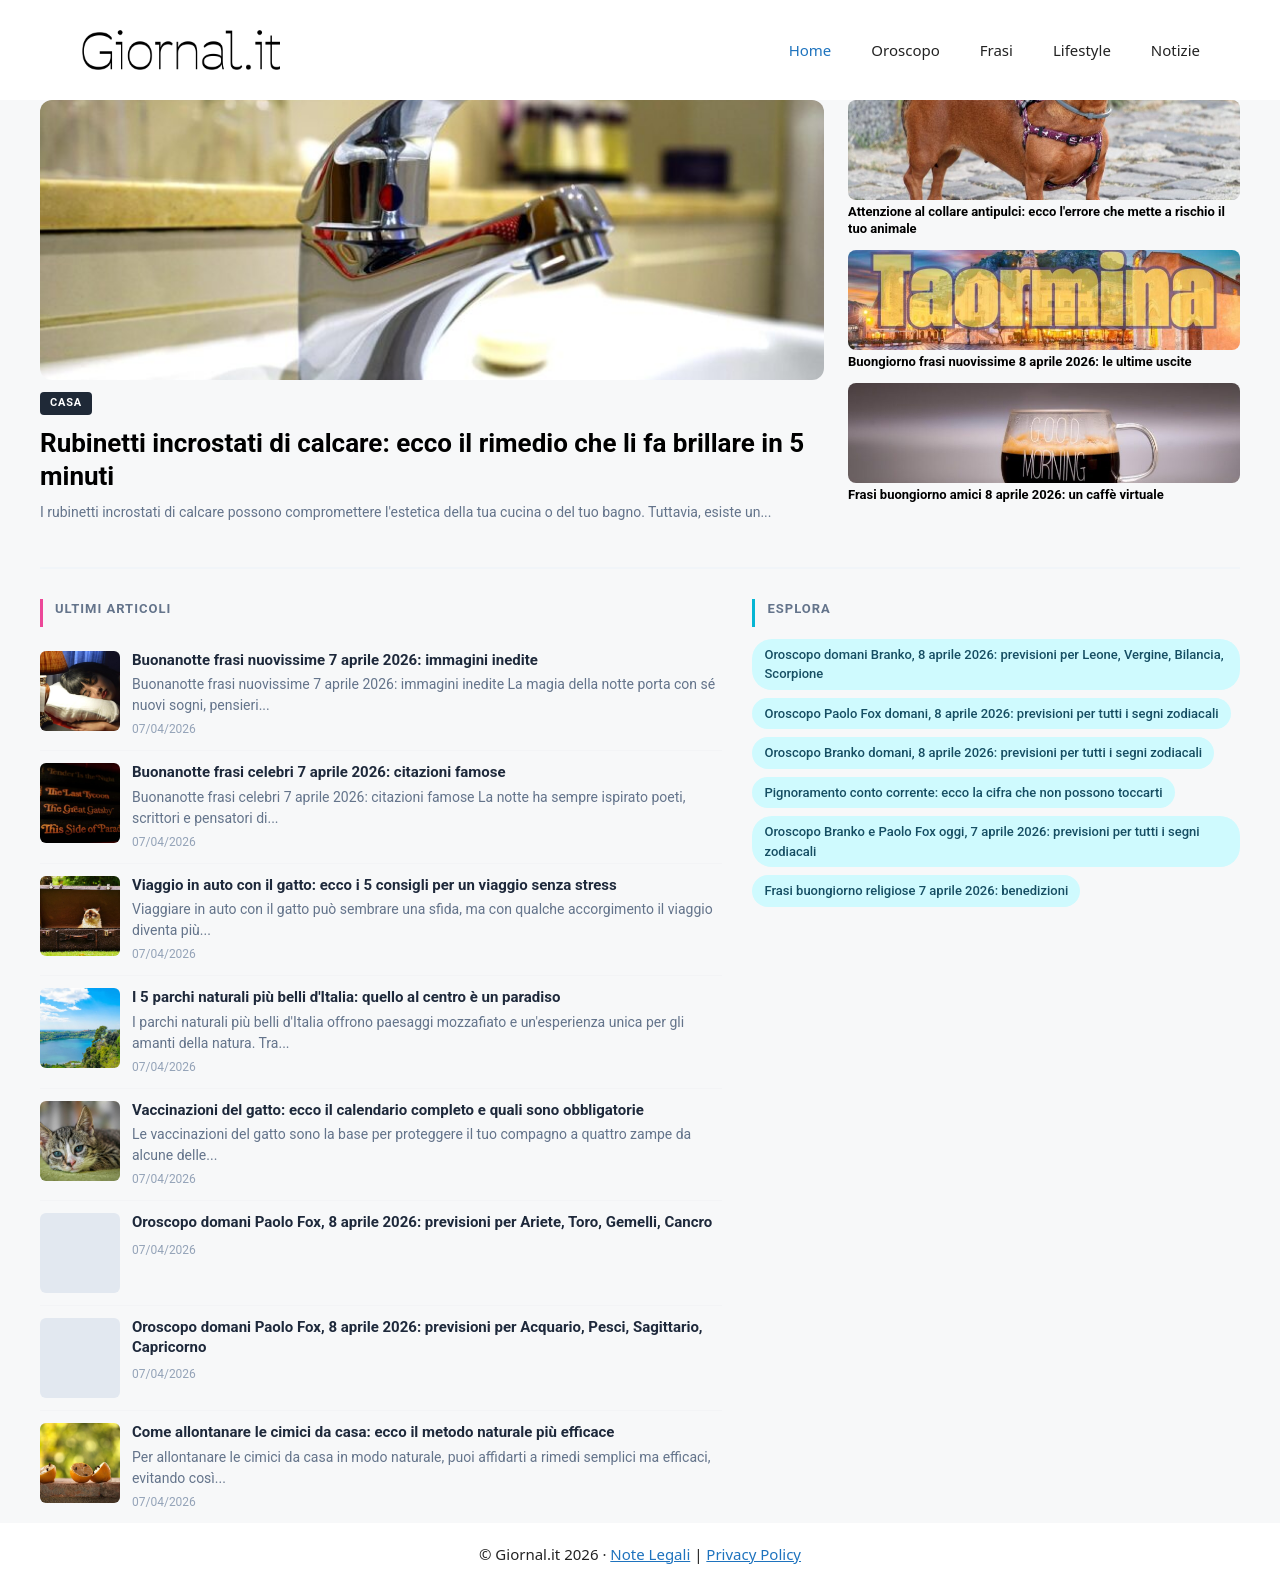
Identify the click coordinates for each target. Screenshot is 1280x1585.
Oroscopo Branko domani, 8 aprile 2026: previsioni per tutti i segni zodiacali (983, 752)
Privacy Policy (753, 1554)
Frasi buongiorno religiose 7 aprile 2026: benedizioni (916, 890)
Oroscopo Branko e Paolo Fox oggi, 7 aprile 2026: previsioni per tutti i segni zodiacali (981, 841)
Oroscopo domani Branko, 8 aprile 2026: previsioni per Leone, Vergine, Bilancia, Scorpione (993, 664)
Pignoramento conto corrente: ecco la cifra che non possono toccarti (963, 792)
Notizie (1175, 50)
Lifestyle (1082, 50)
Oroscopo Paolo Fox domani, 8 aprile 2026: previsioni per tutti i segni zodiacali (991, 713)
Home (810, 50)
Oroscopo (905, 50)
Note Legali (650, 1554)
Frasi (996, 50)
